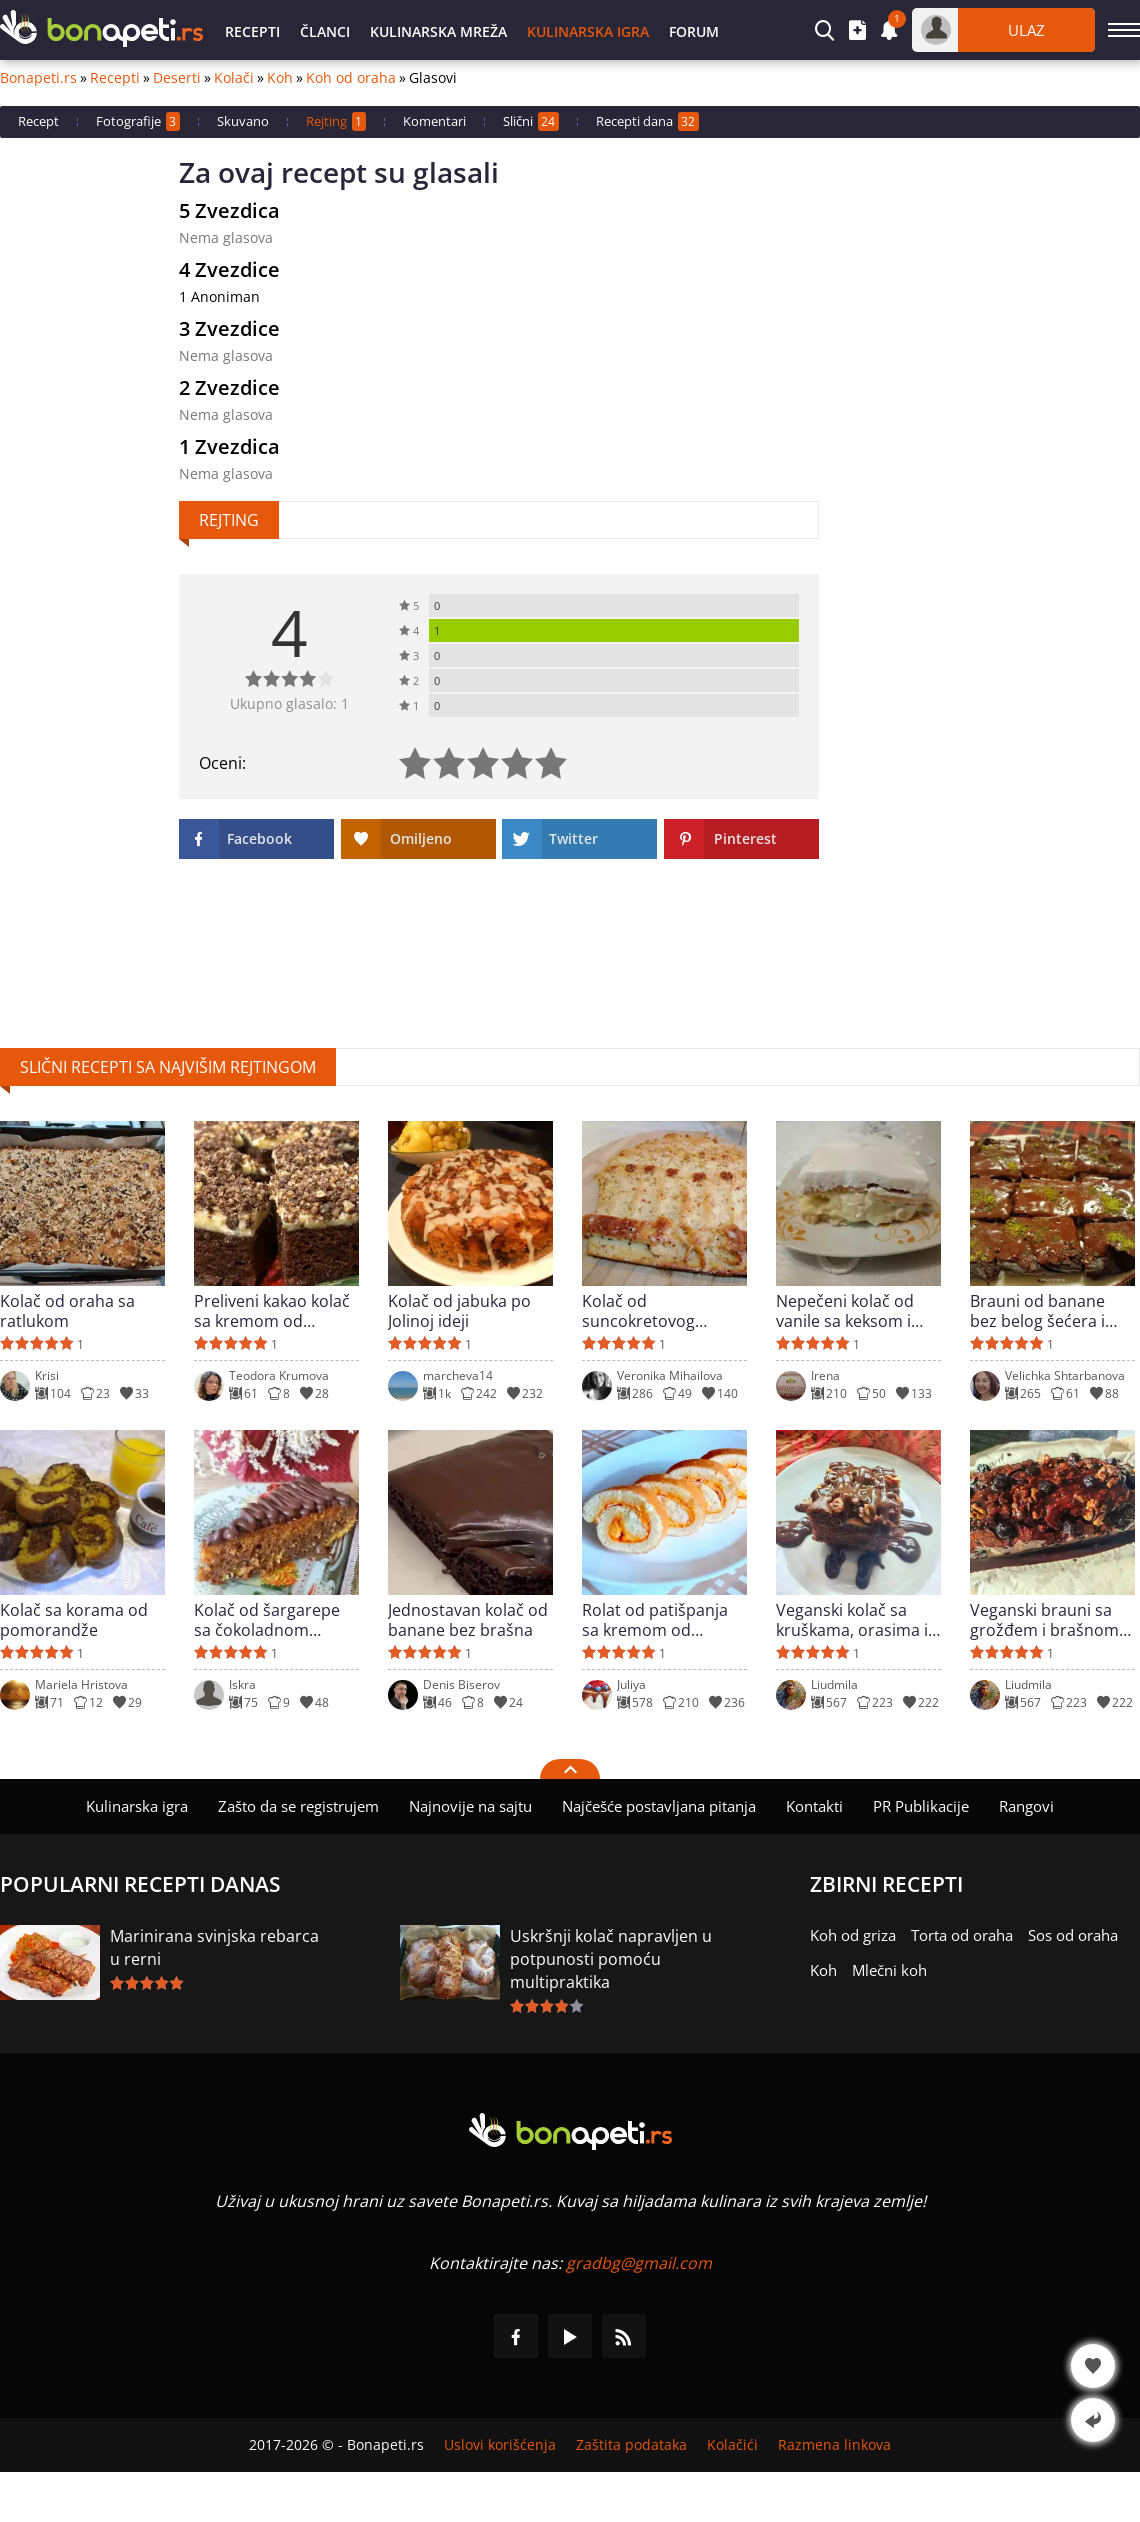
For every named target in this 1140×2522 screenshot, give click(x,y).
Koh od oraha (351, 78)
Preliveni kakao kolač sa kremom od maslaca (272, 1311)
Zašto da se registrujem (298, 1806)
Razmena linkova (834, 2445)
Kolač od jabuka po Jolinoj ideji (459, 1311)
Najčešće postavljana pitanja (659, 1806)
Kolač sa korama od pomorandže (74, 1620)
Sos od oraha (1073, 1935)
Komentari (434, 121)
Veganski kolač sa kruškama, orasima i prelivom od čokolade (857, 1620)
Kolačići (732, 2445)
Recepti (252, 31)
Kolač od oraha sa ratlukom (67, 1311)
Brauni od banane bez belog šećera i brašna (1037, 1311)
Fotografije (138, 121)
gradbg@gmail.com (639, 2263)
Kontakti (814, 1806)
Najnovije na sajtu (470, 1806)
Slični (531, 121)
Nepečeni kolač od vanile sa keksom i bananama (845, 1311)
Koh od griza (853, 1935)
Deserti (177, 78)
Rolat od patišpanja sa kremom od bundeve (655, 1620)
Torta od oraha (962, 1935)
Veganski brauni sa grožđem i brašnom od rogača (1044, 1620)
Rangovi (1026, 1806)
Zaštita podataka (631, 2445)
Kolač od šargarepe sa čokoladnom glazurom (267, 1620)
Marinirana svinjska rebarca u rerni (214, 1947)
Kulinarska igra (588, 31)
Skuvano (243, 121)
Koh (280, 78)
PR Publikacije (921, 1806)
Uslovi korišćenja (500, 2445)
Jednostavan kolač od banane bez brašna (468, 1620)
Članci (325, 31)
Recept (38, 121)
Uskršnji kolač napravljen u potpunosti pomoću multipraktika (611, 1959)
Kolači (234, 78)
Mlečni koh (889, 1970)
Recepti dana (647, 121)
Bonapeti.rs (38, 78)
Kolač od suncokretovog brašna (638, 1311)
